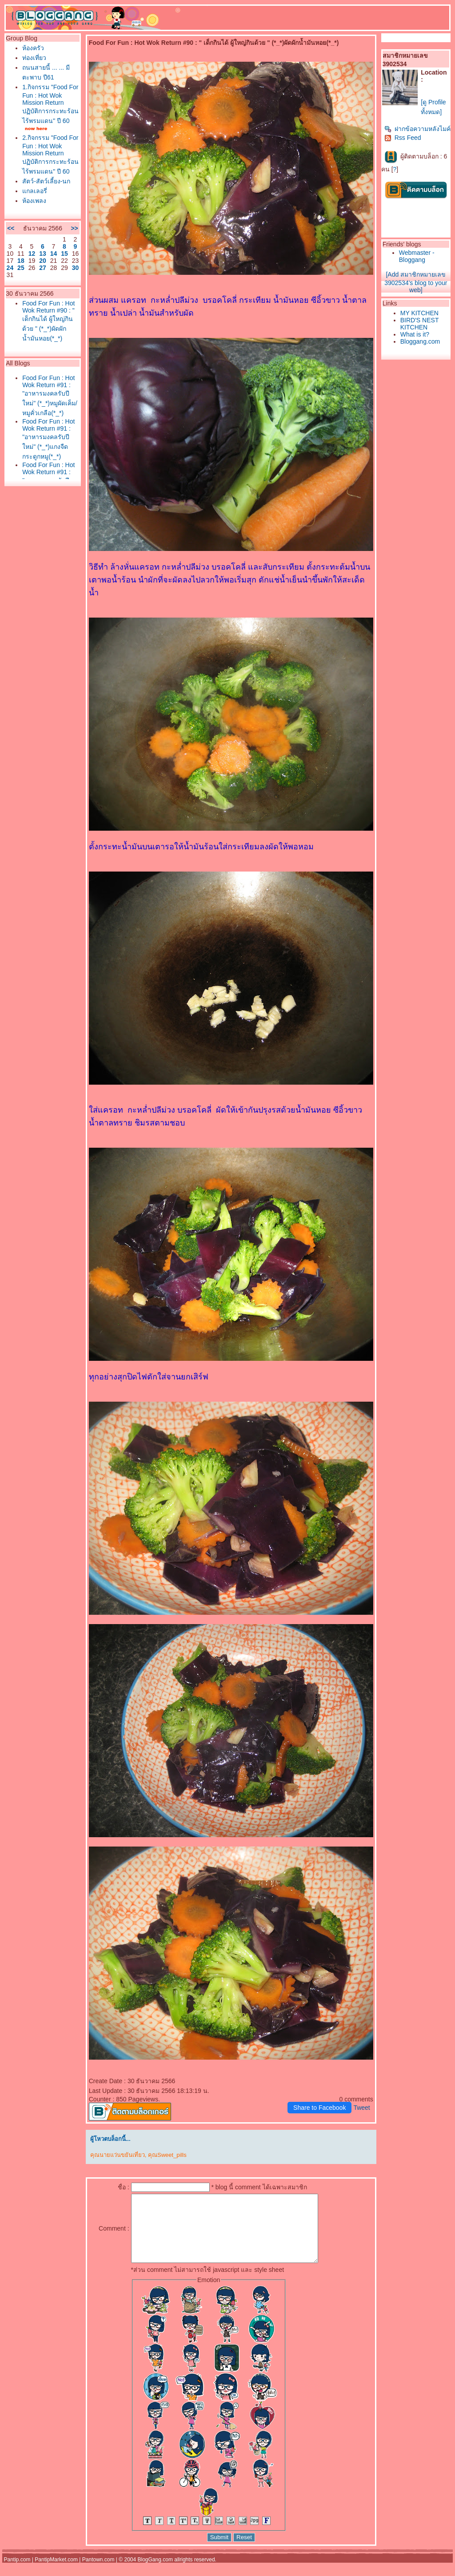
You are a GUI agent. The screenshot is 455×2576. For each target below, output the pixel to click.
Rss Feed (402, 137)
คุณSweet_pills (167, 2155)
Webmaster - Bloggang (417, 256)
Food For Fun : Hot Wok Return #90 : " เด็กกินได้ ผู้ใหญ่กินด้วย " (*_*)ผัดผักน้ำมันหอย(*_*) (48, 321)
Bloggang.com (420, 341)
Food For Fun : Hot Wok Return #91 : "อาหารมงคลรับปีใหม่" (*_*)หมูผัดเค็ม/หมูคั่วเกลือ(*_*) (49, 395)
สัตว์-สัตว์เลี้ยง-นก (46, 181)
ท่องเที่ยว (34, 57)
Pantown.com (98, 2573)
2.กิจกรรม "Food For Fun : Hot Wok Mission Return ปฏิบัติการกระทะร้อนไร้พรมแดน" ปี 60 (50, 154)
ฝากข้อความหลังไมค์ (417, 128)
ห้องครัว (33, 48)
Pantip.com (17, 2573)
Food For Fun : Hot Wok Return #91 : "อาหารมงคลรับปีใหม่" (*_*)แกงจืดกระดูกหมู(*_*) (48, 439)
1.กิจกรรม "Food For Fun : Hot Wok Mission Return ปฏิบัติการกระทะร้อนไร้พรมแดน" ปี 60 (50, 103)
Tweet (361, 2107)
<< (10, 228)
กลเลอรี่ (34, 190)
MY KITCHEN (419, 313)
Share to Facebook (319, 2107)
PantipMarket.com (56, 2573)
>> (74, 228)
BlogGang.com (155, 2573)
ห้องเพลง (34, 200)
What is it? (414, 334)
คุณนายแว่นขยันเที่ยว (117, 2155)
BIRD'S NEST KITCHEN (419, 324)
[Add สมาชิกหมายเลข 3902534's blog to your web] (415, 282)
